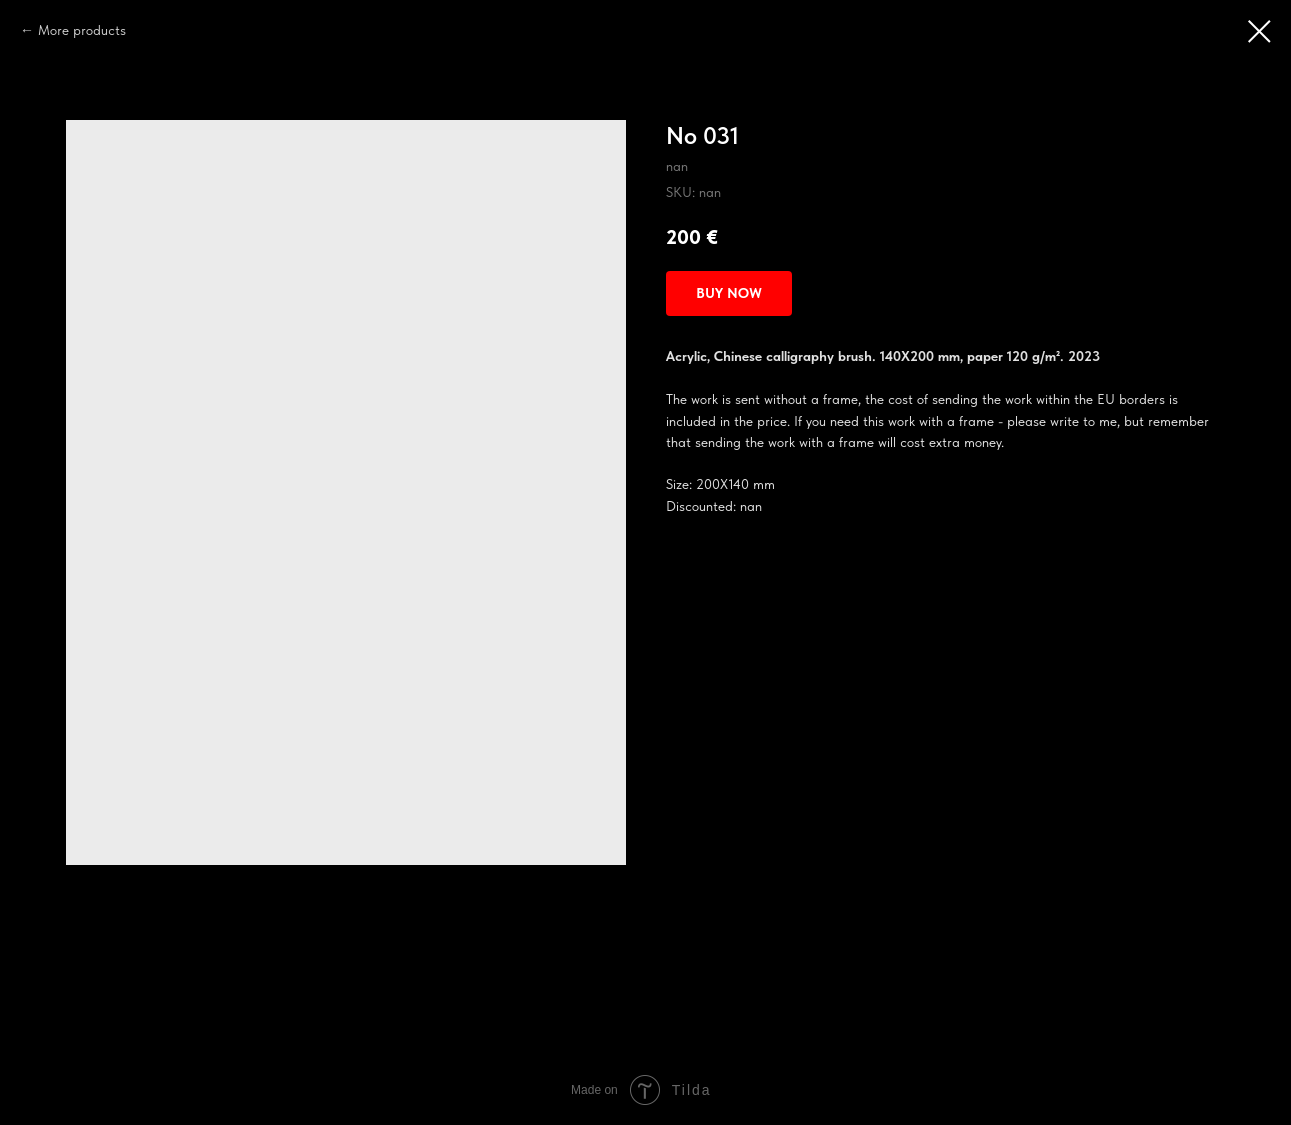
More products (82, 30)
